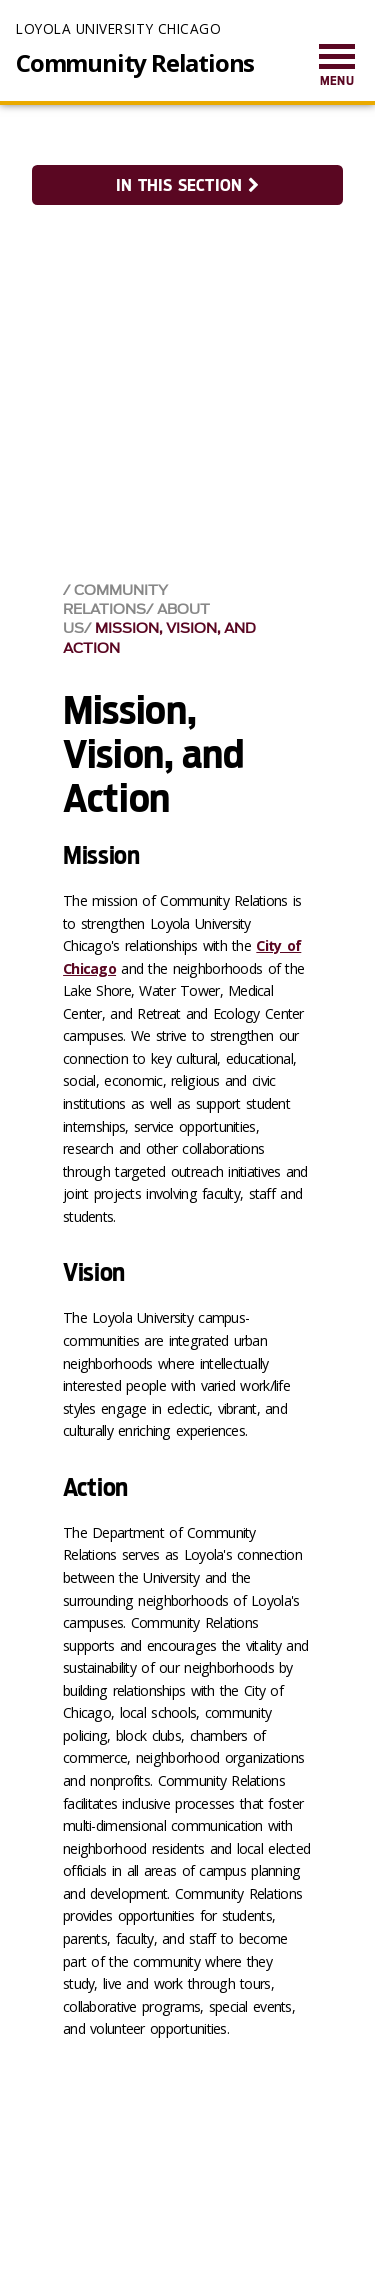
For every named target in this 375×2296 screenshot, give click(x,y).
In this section (187, 185)
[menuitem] (337, 66)
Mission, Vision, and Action (159, 638)
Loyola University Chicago (118, 28)
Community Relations (135, 63)
